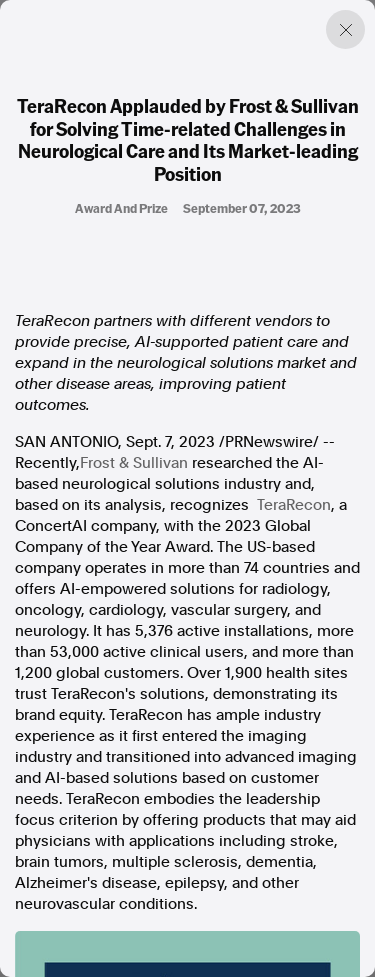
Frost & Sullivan (134, 463)
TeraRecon (294, 505)
